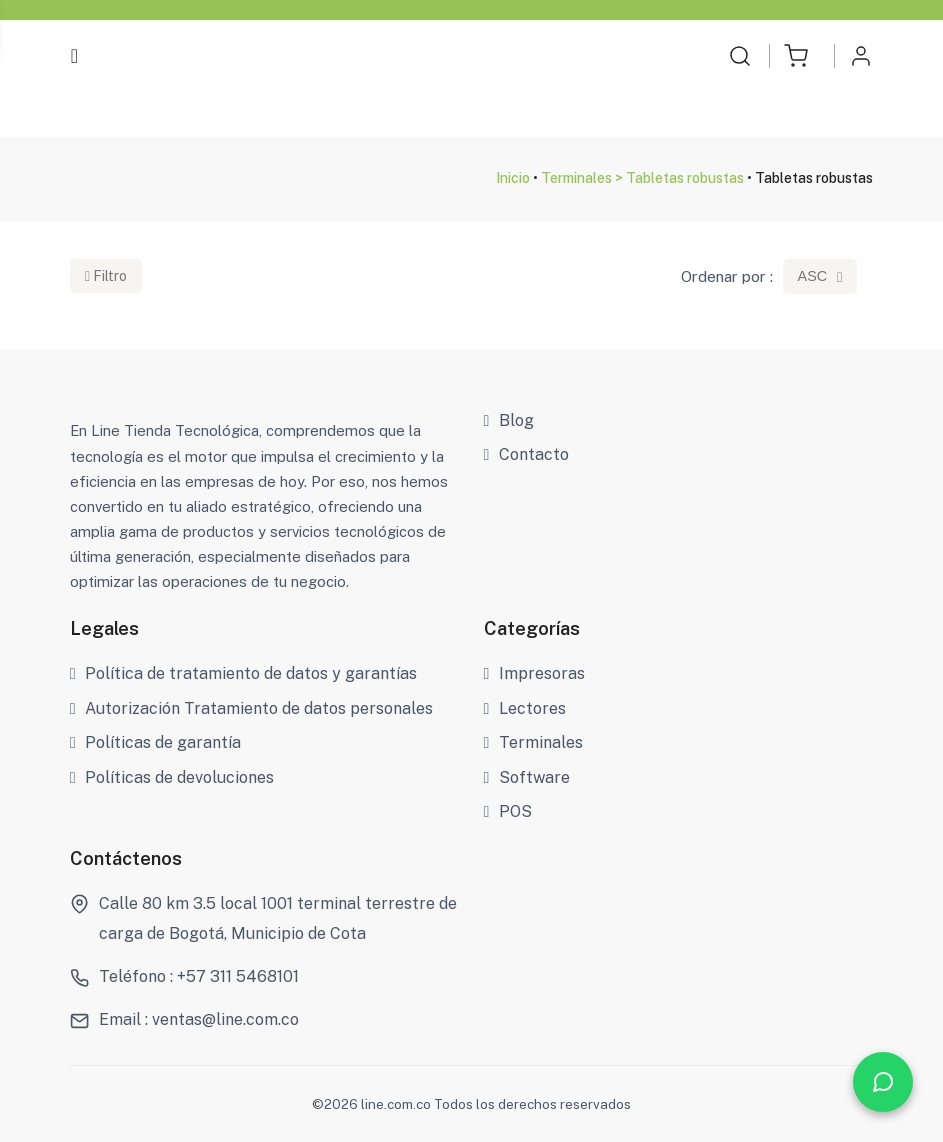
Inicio (513, 178)
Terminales (534, 742)
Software (527, 777)
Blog (509, 420)
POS (508, 811)
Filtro (106, 275)
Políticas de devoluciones (172, 777)
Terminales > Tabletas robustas (642, 178)
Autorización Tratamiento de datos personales (252, 708)
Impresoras (535, 673)
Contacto (527, 454)
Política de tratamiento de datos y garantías (244, 673)
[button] (796, 56)
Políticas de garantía (156, 742)
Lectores (525, 708)
